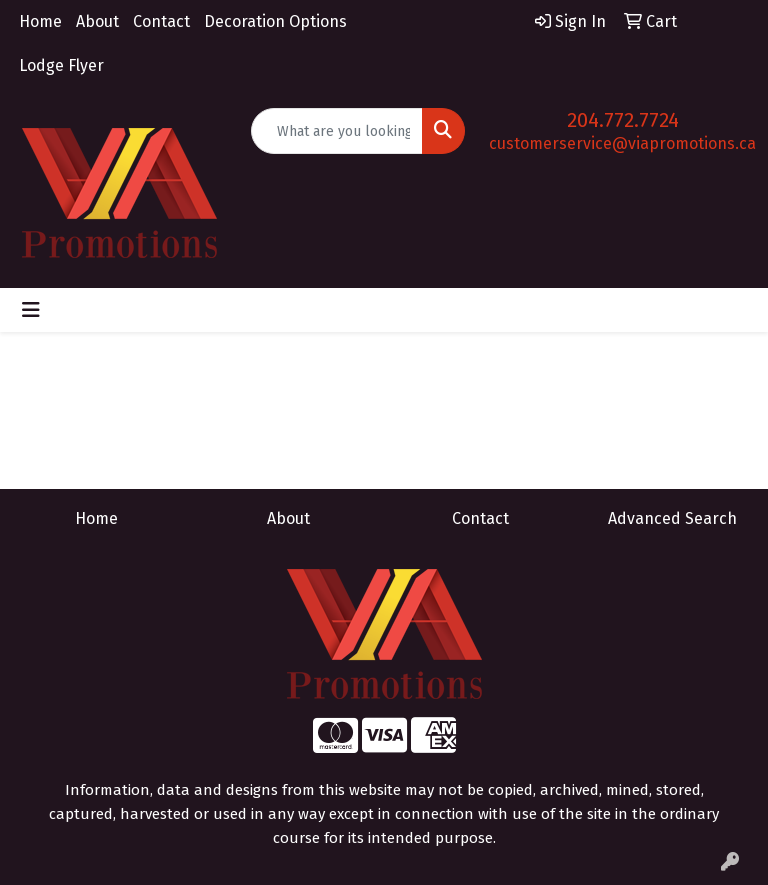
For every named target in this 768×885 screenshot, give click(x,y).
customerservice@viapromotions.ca (622, 143)
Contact (161, 21)
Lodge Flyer (61, 65)
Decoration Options (275, 21)
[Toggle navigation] (31, 310)
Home (40, 21)
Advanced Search (672, 518)
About (97, 21)
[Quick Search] (337, 131)
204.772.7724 (623, 120)
